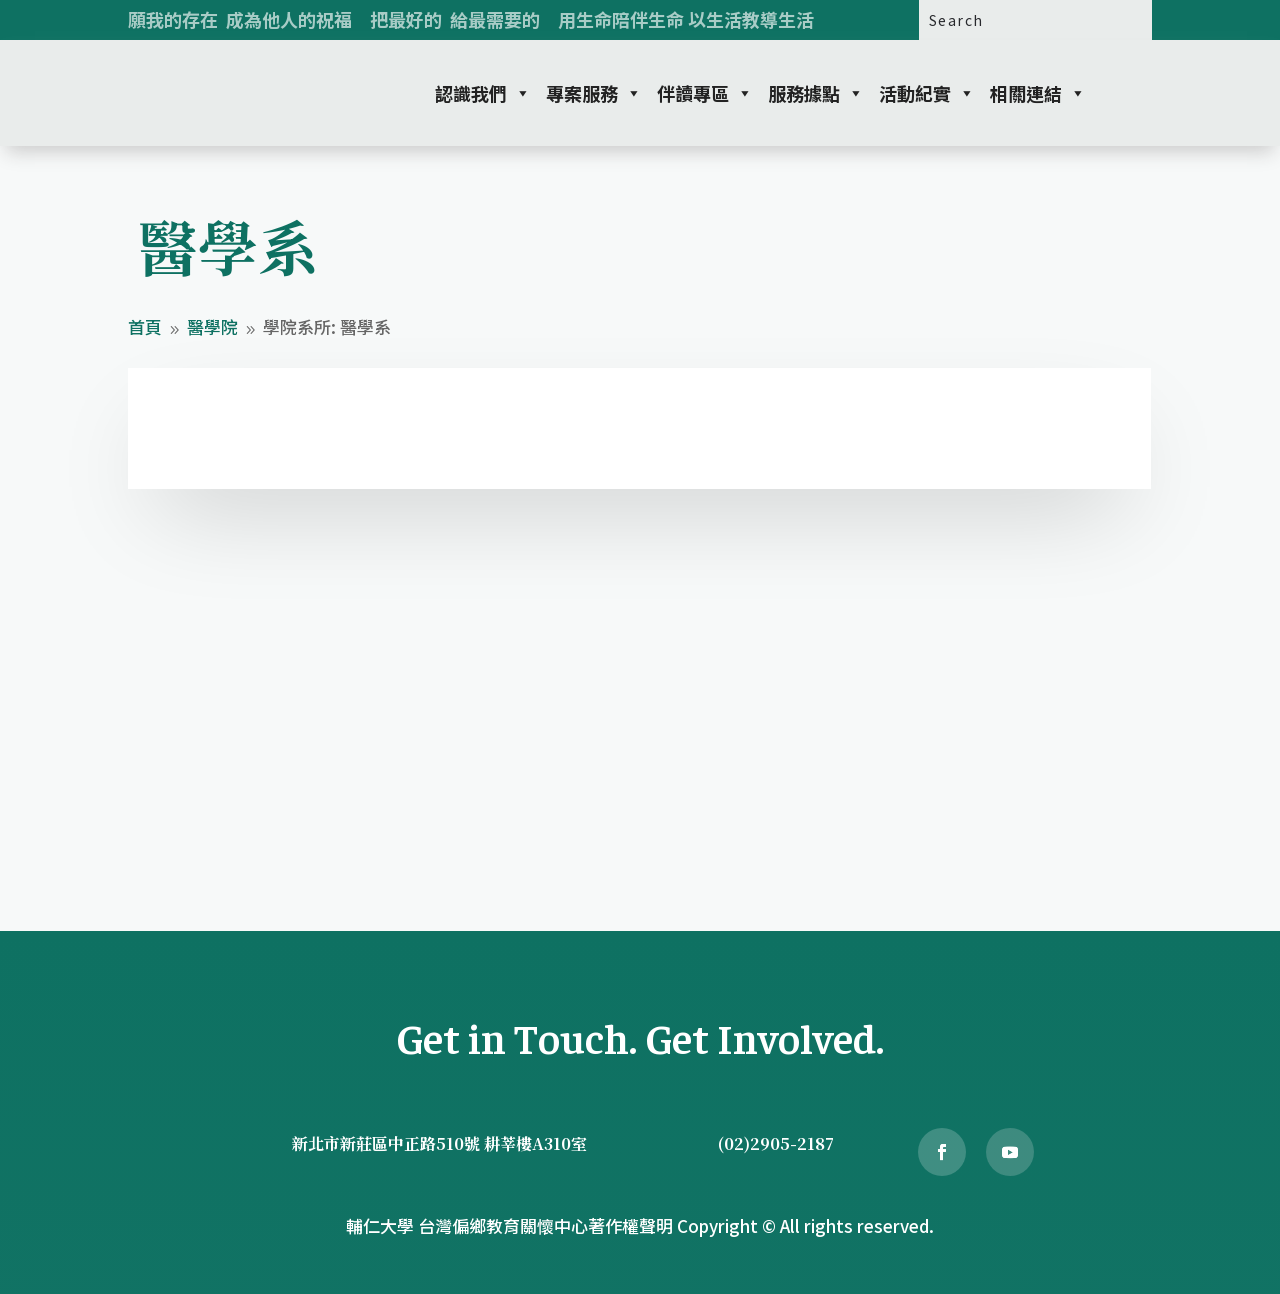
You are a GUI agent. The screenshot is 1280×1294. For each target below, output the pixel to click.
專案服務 (594, 93)
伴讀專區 (705, 93)
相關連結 (1038, 93)
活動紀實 (927, 93)
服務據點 (816, 93)
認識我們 (483, 93)
